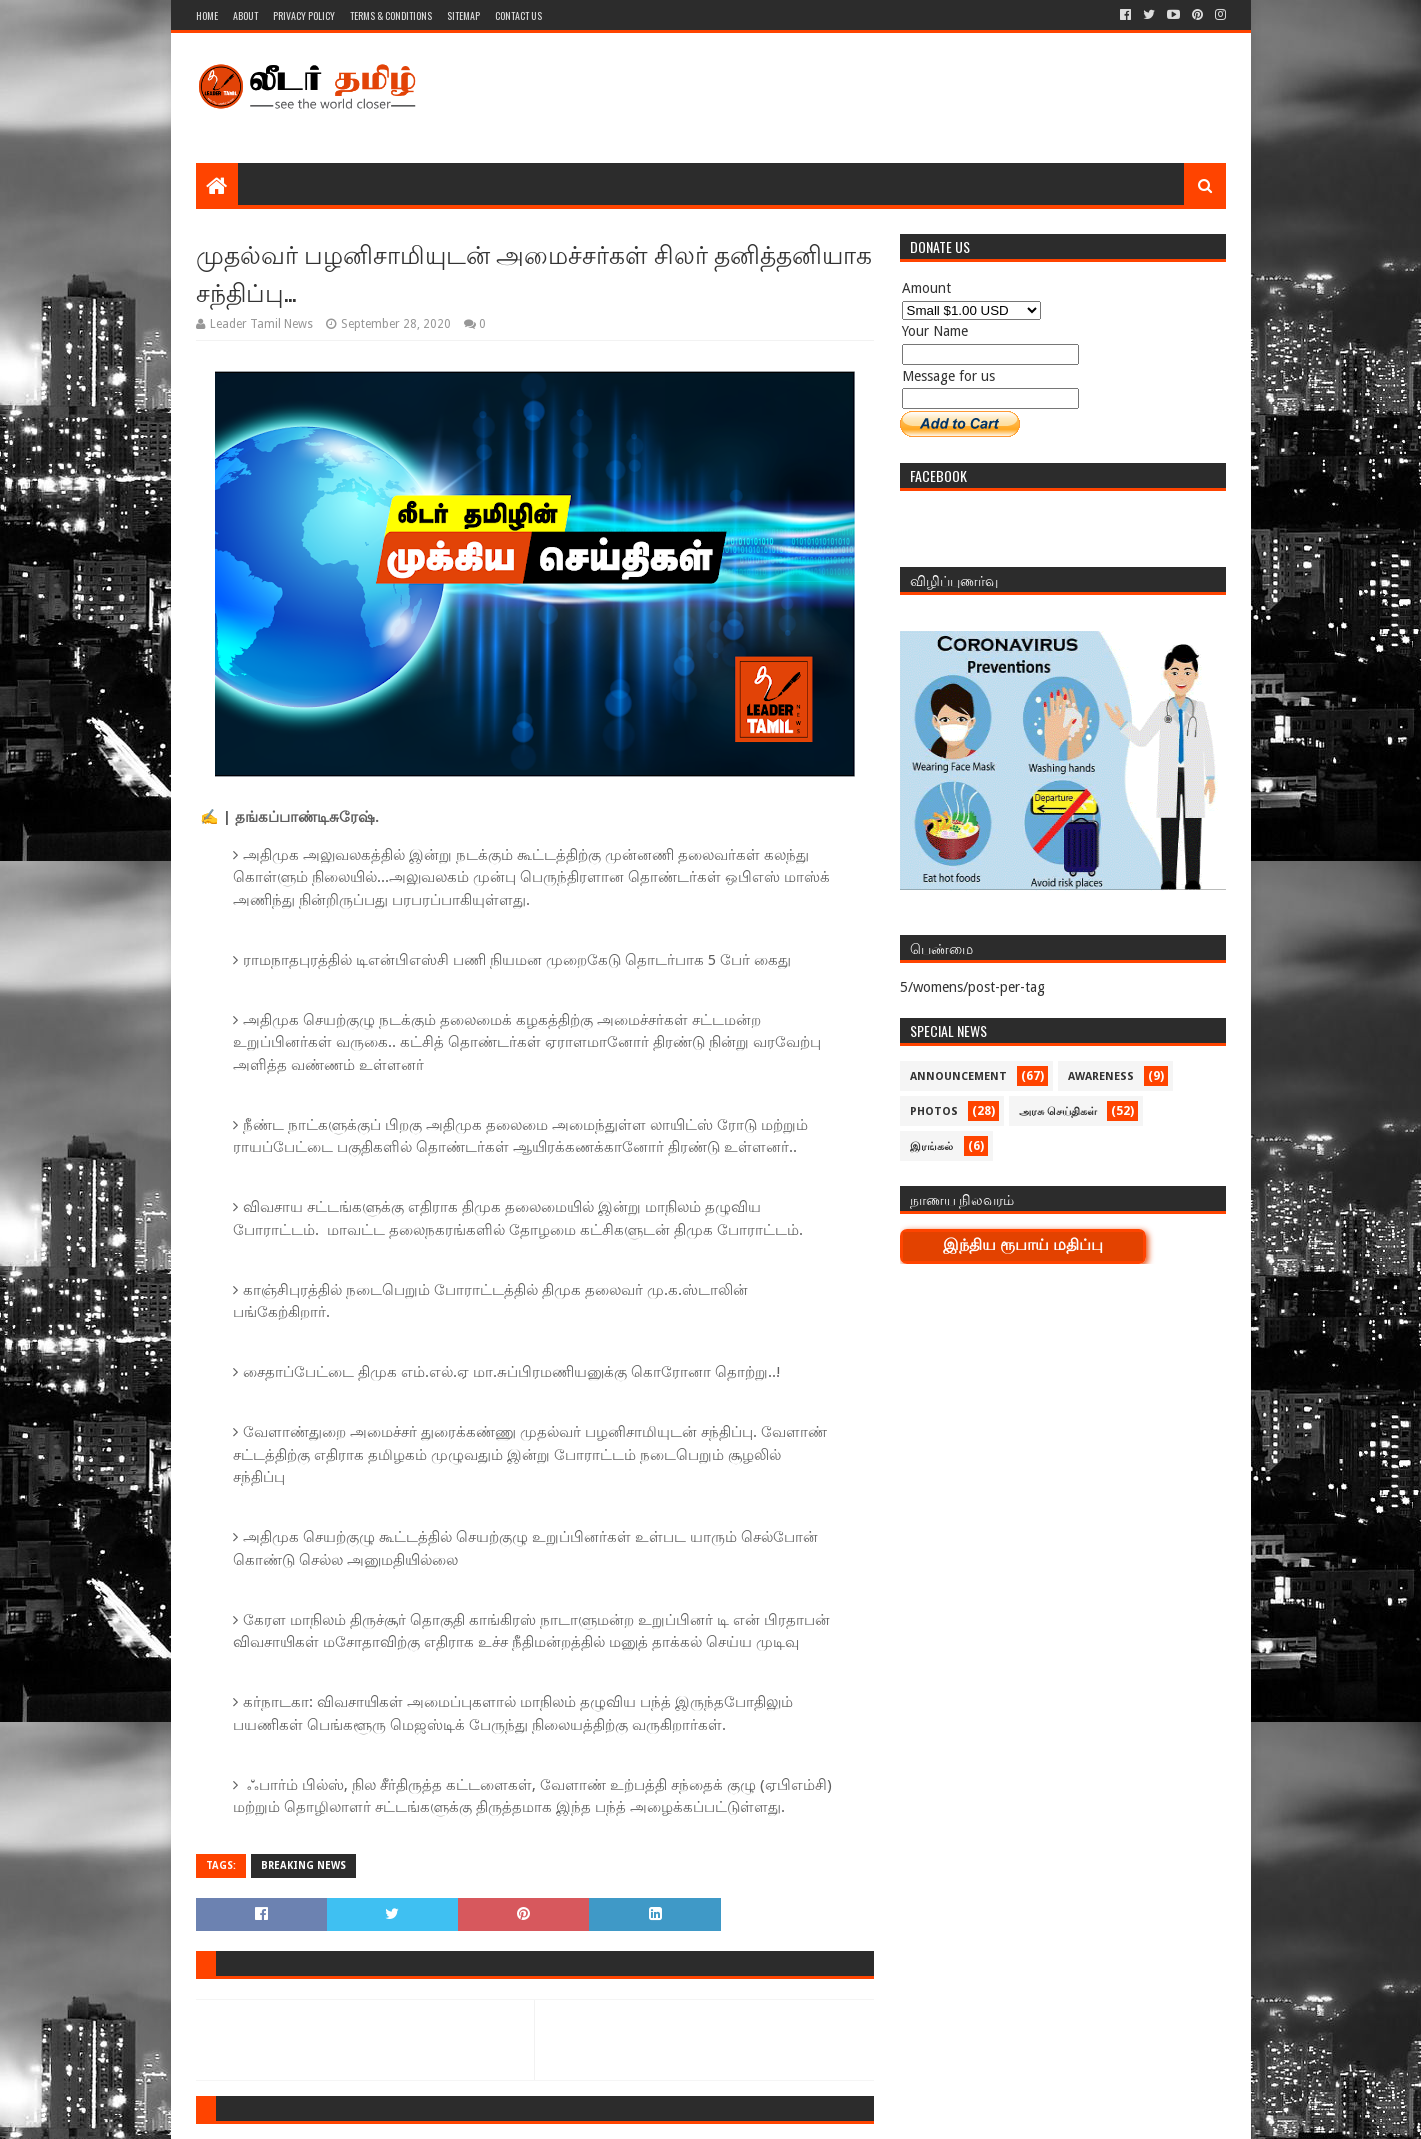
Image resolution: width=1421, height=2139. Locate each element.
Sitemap (463, 15)
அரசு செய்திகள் (1058, 1111)
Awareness (1101, 1076)
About (245, 15)
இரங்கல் (931, 1146)
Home (207, 15)
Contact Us (518, 15)
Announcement (958, 1076)
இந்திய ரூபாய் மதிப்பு (1023, 1244)
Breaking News (303, 1865)
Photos (934, 1111)
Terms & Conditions (391, 15)
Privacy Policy (304, 15)
